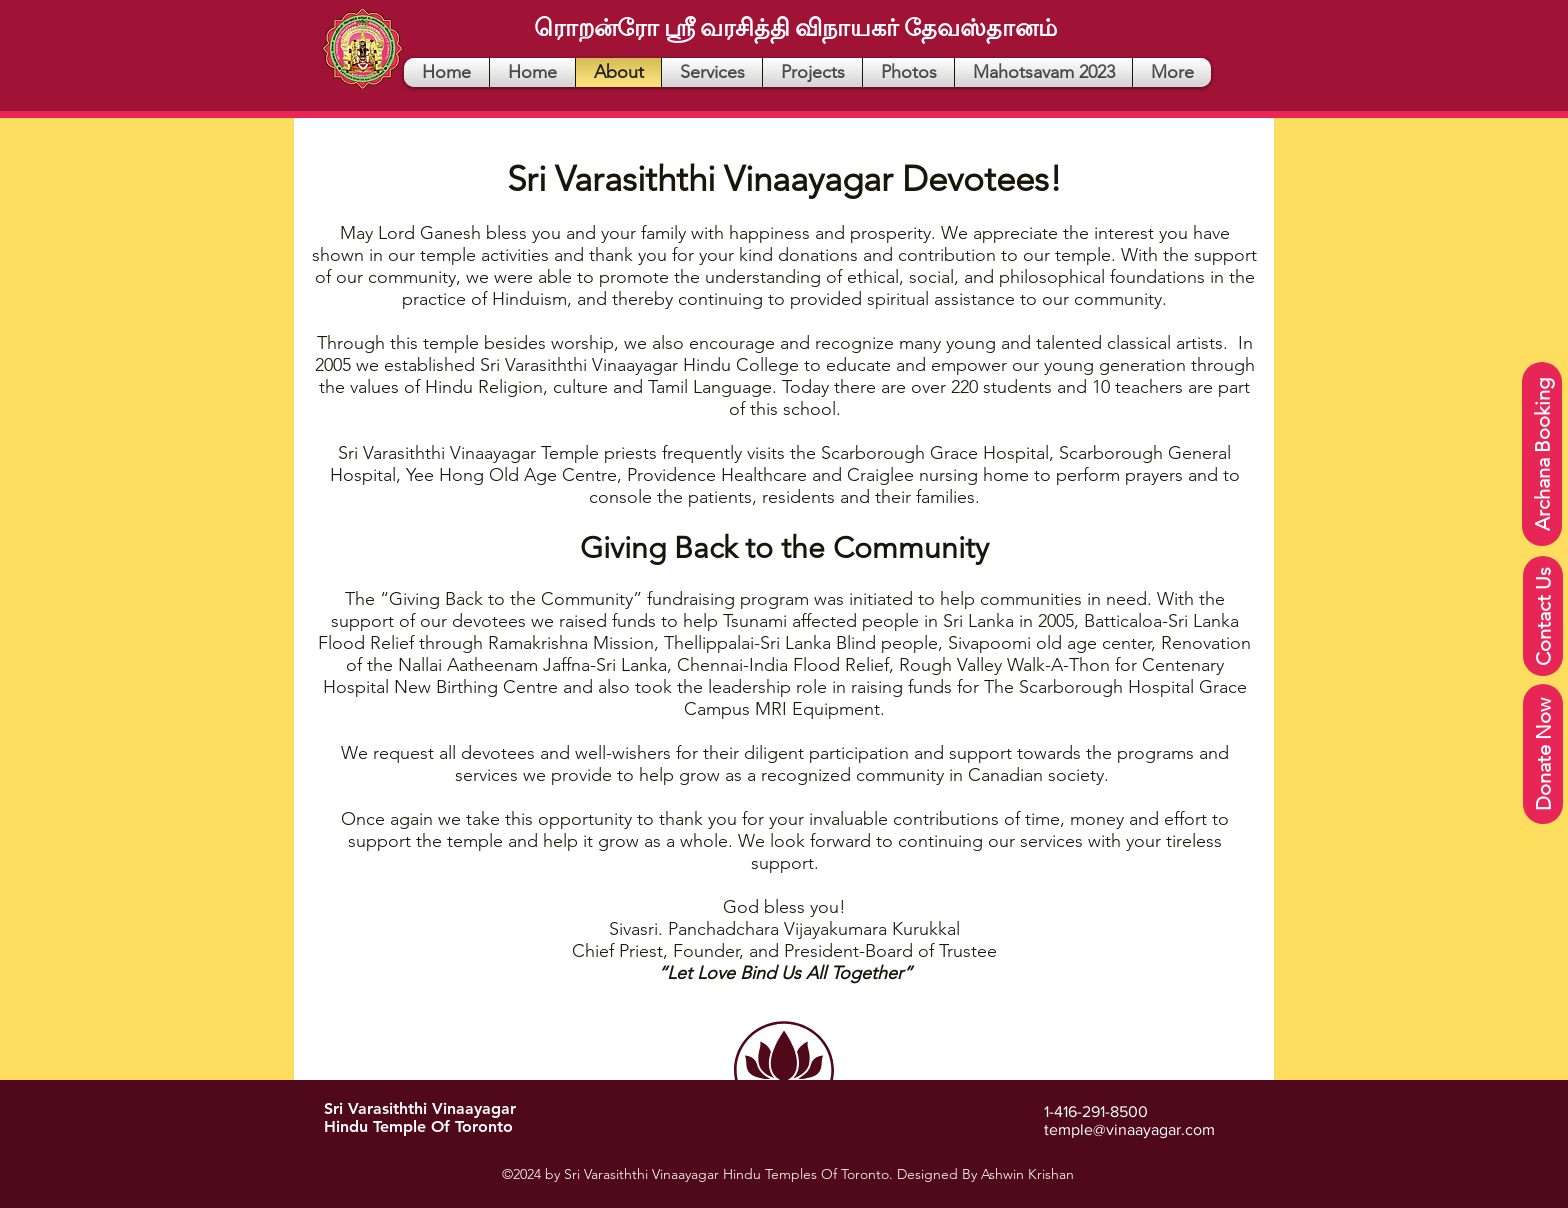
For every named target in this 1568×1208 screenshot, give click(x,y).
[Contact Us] (1543, 616)
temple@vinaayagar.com (1129, 1129)
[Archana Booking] (1542, 454)
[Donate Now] (1543, 754)
